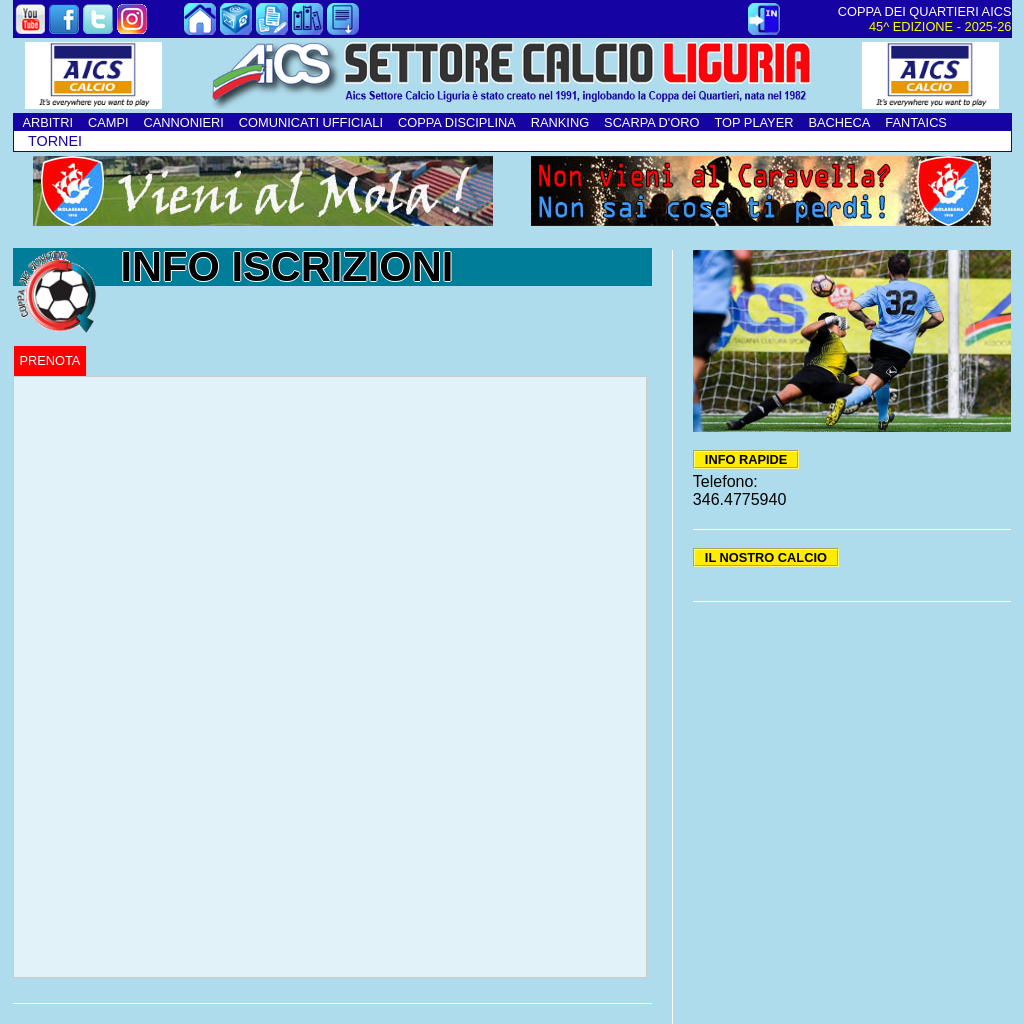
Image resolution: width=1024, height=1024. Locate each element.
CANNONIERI (184, 122)
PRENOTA (50, 360)
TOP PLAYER (753, 122)
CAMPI (108, 122)
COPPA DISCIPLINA (457, 122)
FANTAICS (916, 122)
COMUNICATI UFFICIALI (311, 122)
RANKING (560, 122)
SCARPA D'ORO (651, 122)
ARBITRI (48, 122)
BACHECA (839, 122)
